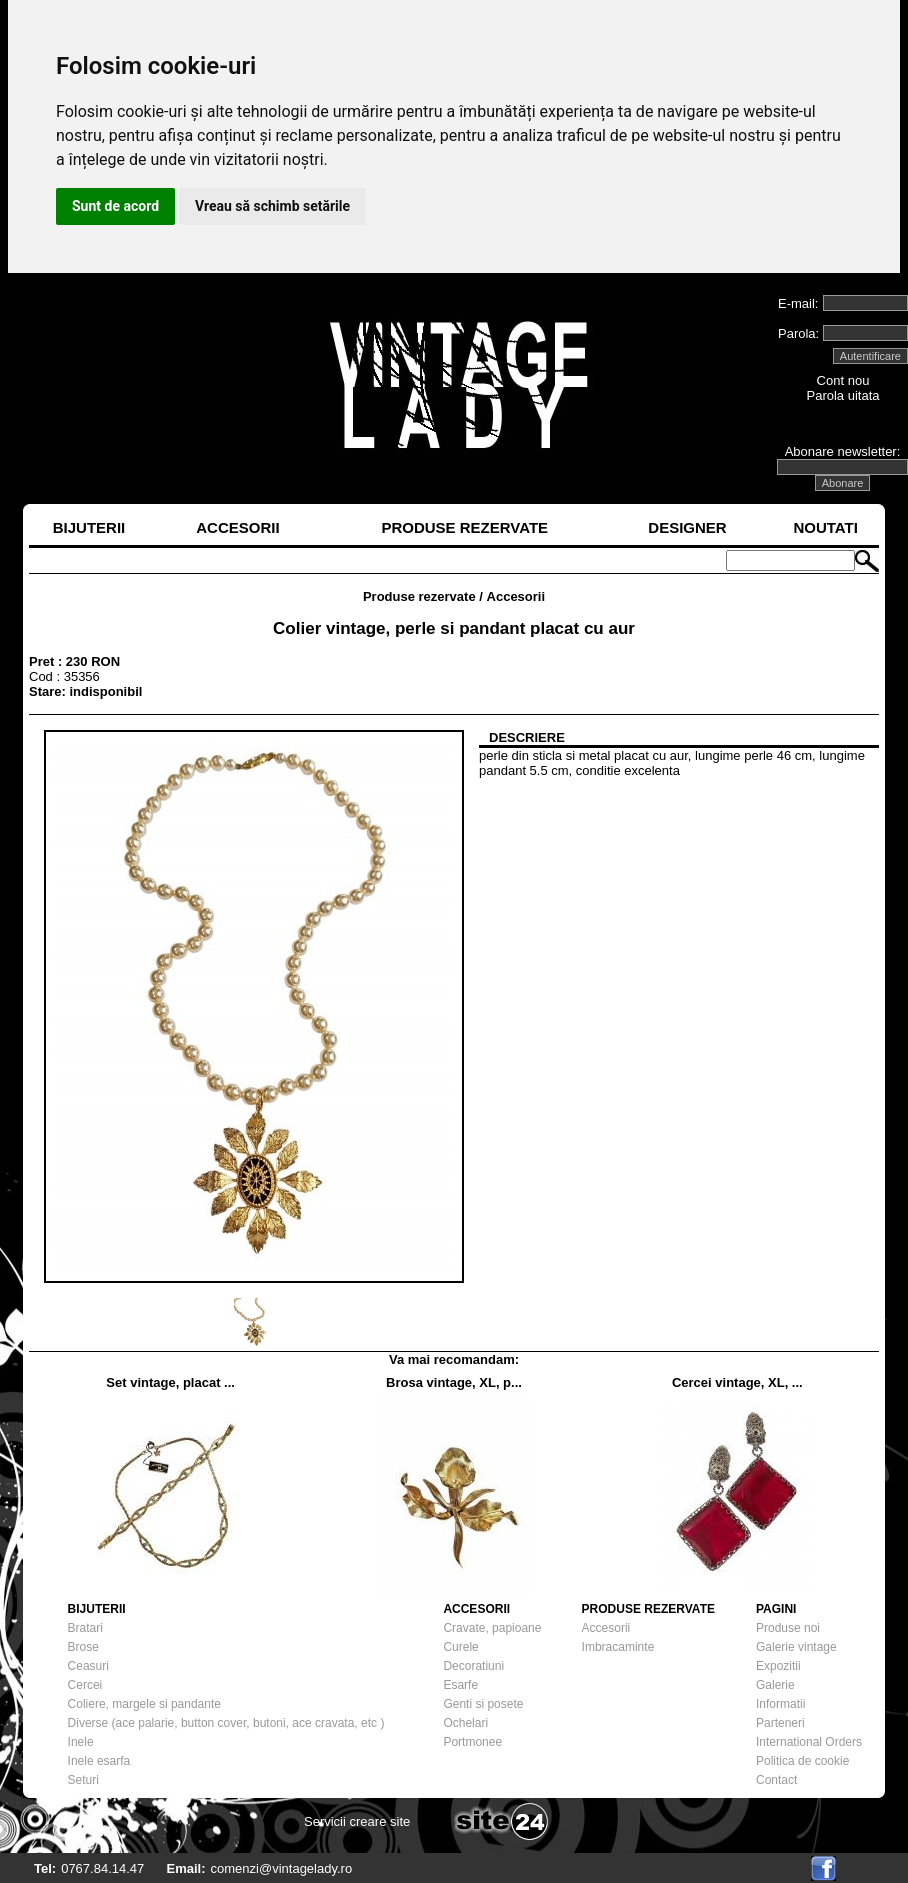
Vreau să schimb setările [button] (272, 206)
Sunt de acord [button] (115, 206)
